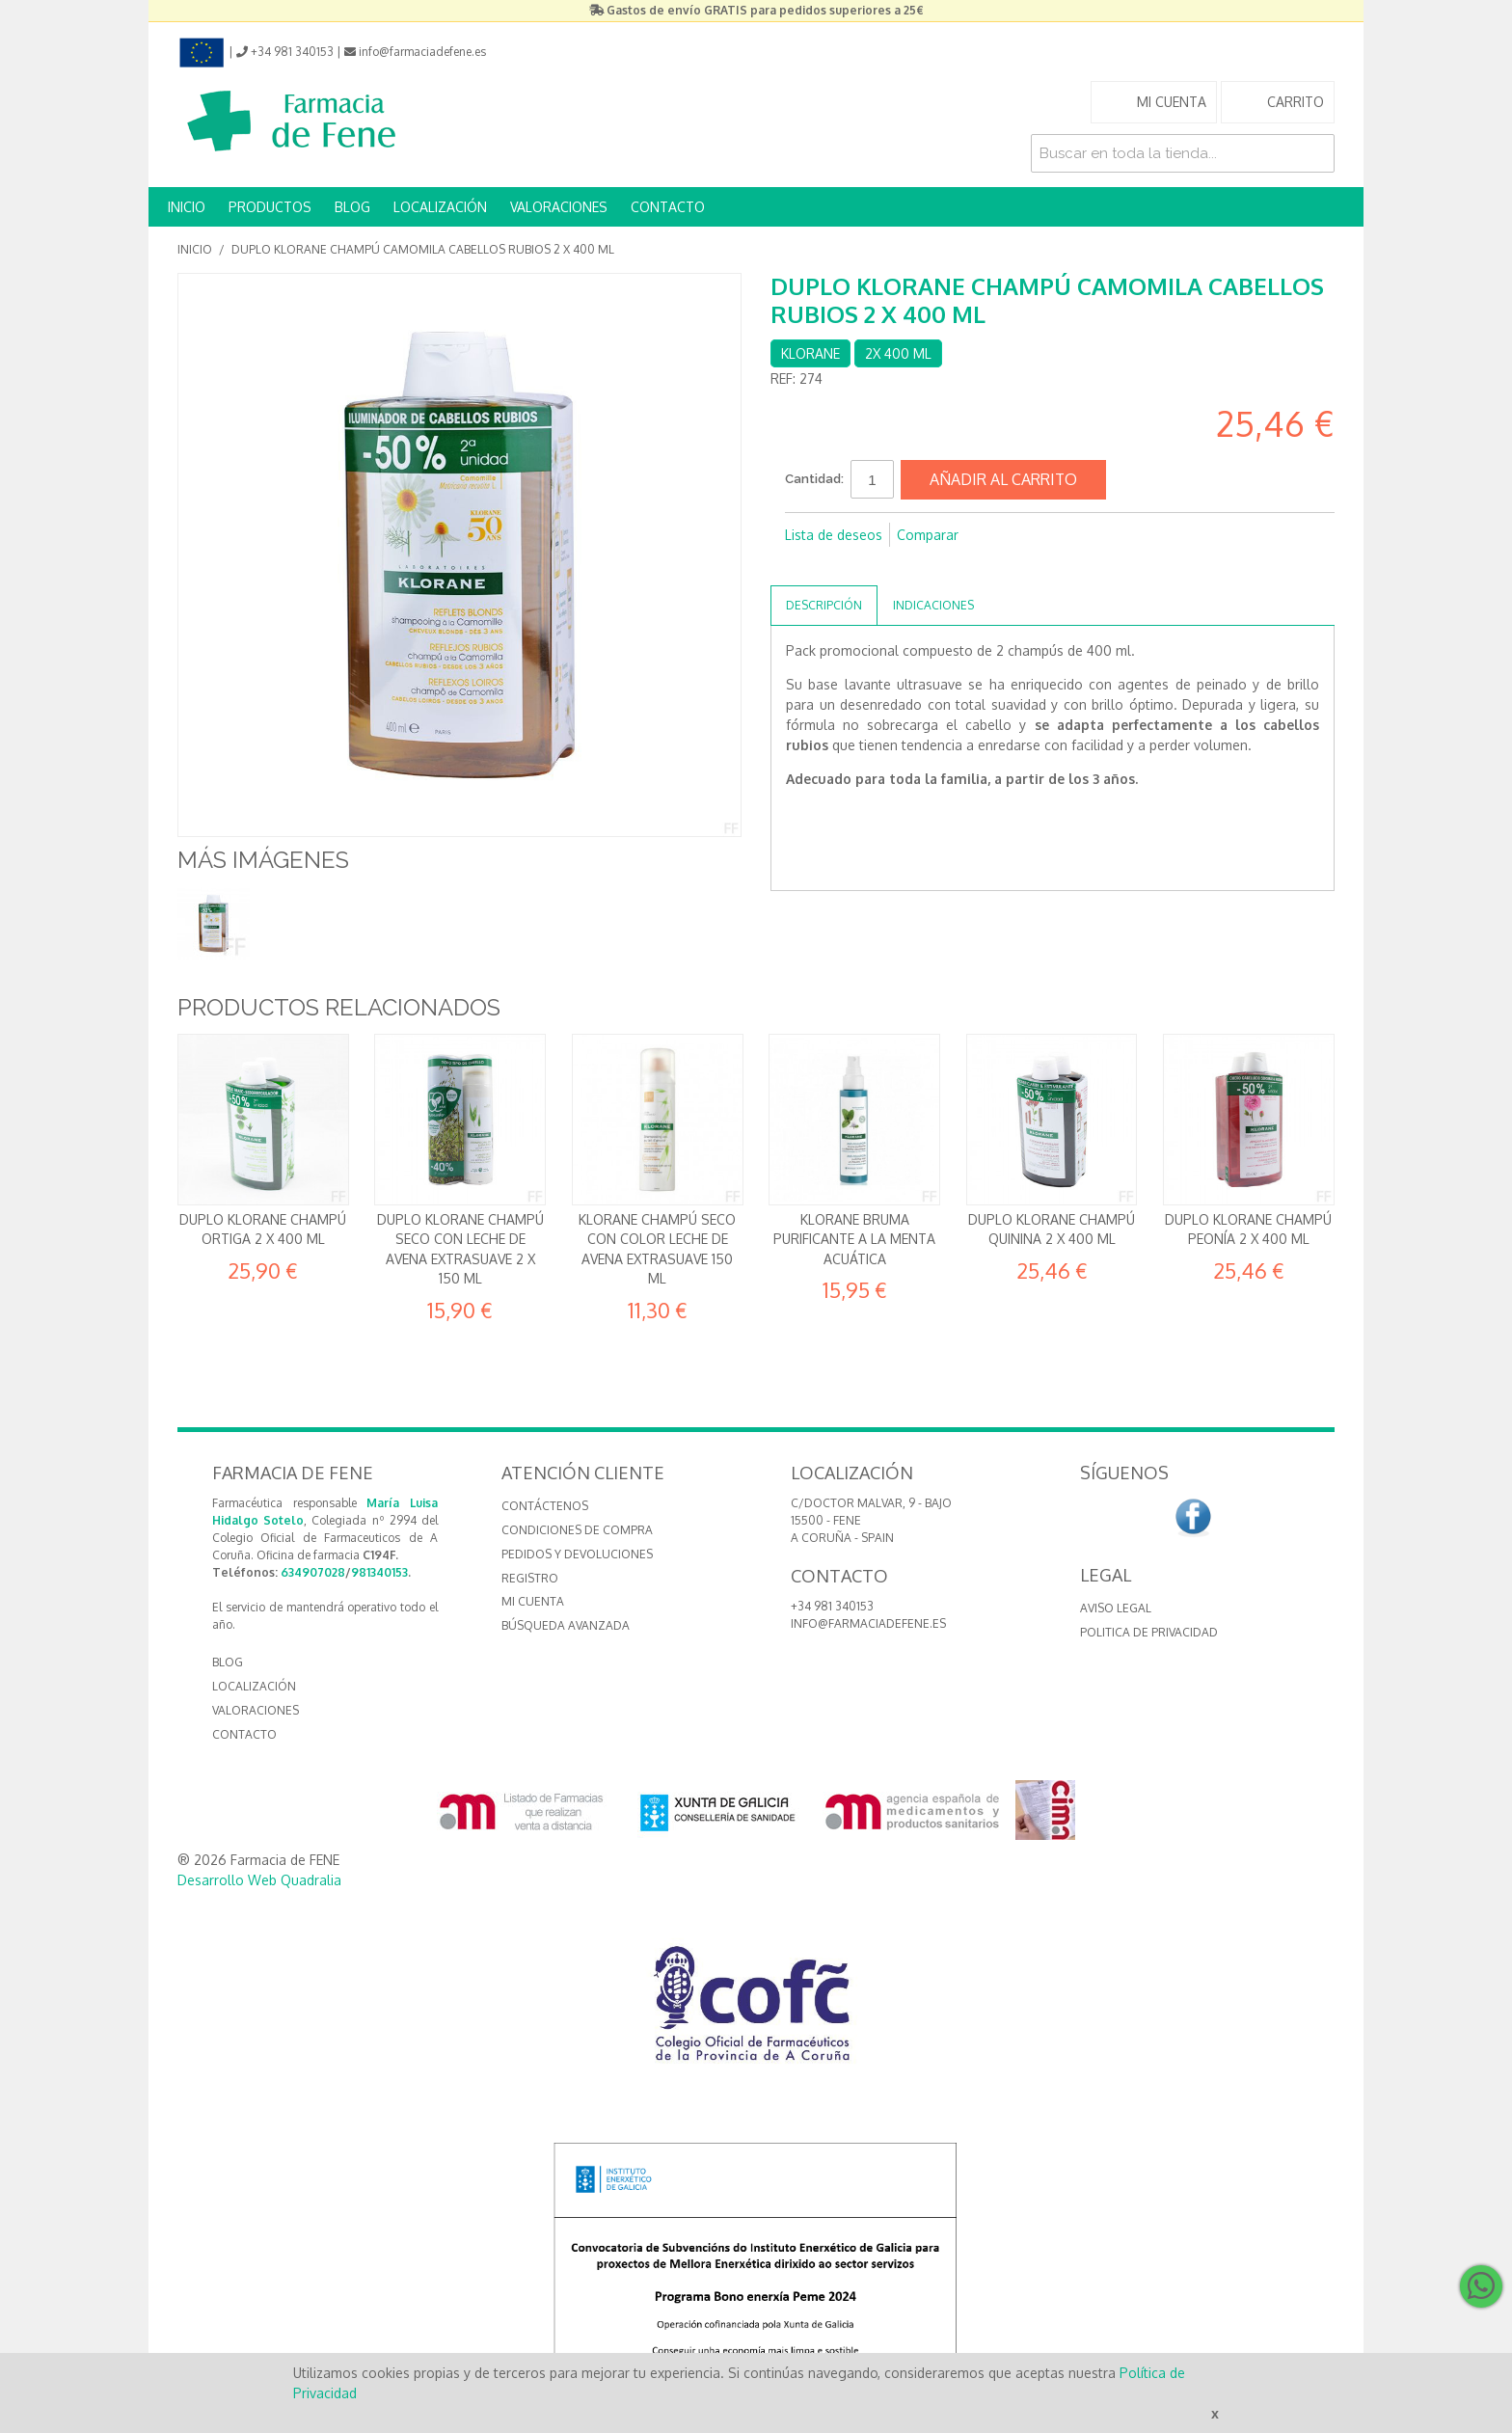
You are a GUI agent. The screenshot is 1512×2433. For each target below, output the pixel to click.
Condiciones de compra (577, 1530)
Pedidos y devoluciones (577, 1554)
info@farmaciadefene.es (868, 1623)
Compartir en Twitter (842, 566)
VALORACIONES (559, 207)
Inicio (194, 249)
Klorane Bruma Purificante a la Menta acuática (854, 1239)
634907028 (313, 1572)
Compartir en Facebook (804, 566)
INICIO (186, 207)
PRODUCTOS (270, 207)
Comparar (927, 535)
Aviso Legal (1115, 1608)
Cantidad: (814, 479)
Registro (529, 1578)
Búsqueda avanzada (565, 1625)
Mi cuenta (532, 1601)
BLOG (352, 207)
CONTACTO (668, 207)
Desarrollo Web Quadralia (259, 1880)
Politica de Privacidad (1149, 1632)
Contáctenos (544, 1506)
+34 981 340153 (832, 1606)
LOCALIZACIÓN (440, 207)
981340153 (379, 1572)
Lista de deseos (833, 535)
